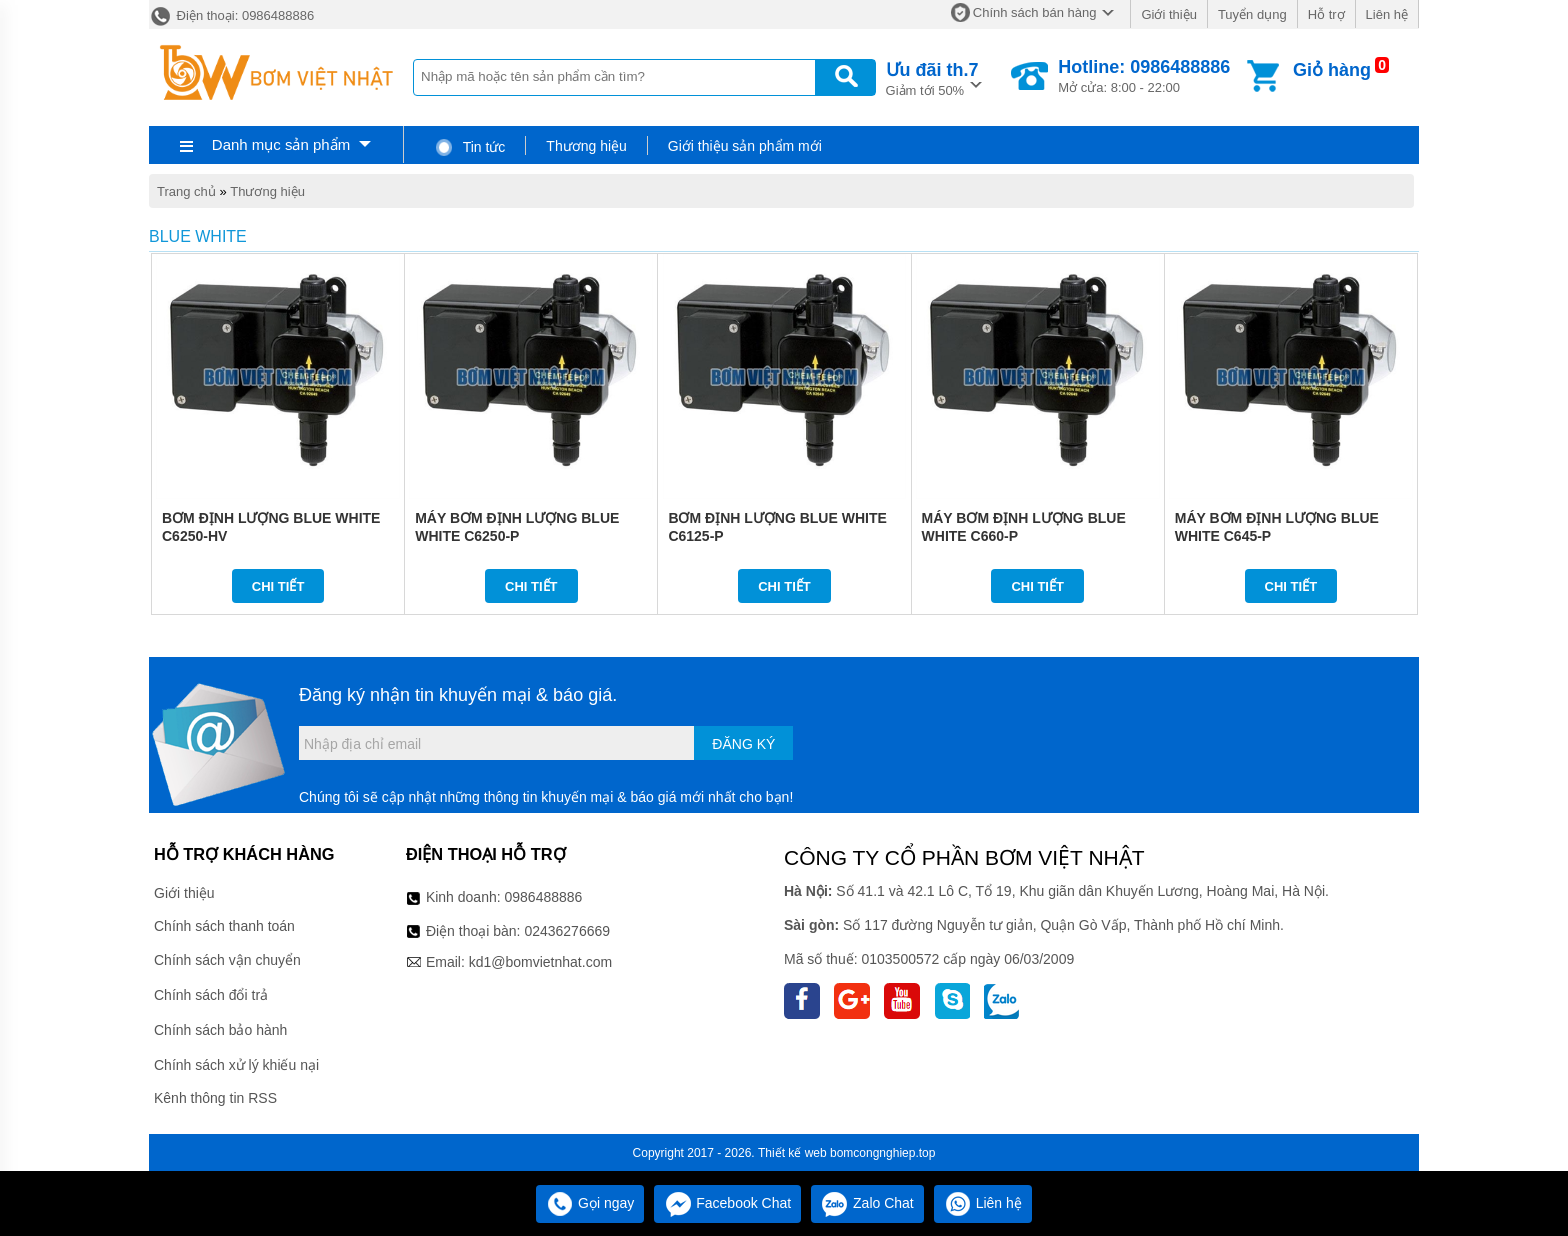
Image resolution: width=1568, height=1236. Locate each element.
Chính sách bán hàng (1035, 12)
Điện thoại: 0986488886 (231, 15)
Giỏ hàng (1332, 70)
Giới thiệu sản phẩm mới (745, 146)
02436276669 (567, 931)
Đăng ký (743, 744)
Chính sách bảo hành (220, 1030)
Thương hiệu (586, 146)
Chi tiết (278, 586)
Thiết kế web (792, 1153)
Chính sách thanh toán (224, 926)
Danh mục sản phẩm (281, 144)
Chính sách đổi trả (211, 995)
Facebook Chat (727, 1203)
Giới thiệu (1168, 14)
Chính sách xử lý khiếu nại (236, 1065)
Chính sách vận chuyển (227, 960)
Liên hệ (1387, 14)
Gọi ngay (590, 1203)
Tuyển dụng (1252, 14)
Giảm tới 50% (932, 77)
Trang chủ (186, 191)
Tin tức (469, 147)
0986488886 (544, 897)
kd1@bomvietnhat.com (540, 962)
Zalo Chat (867, 1203)
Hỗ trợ (1326, 14)
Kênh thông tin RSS (215, 1098)
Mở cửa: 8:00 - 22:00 (1144, 76)
